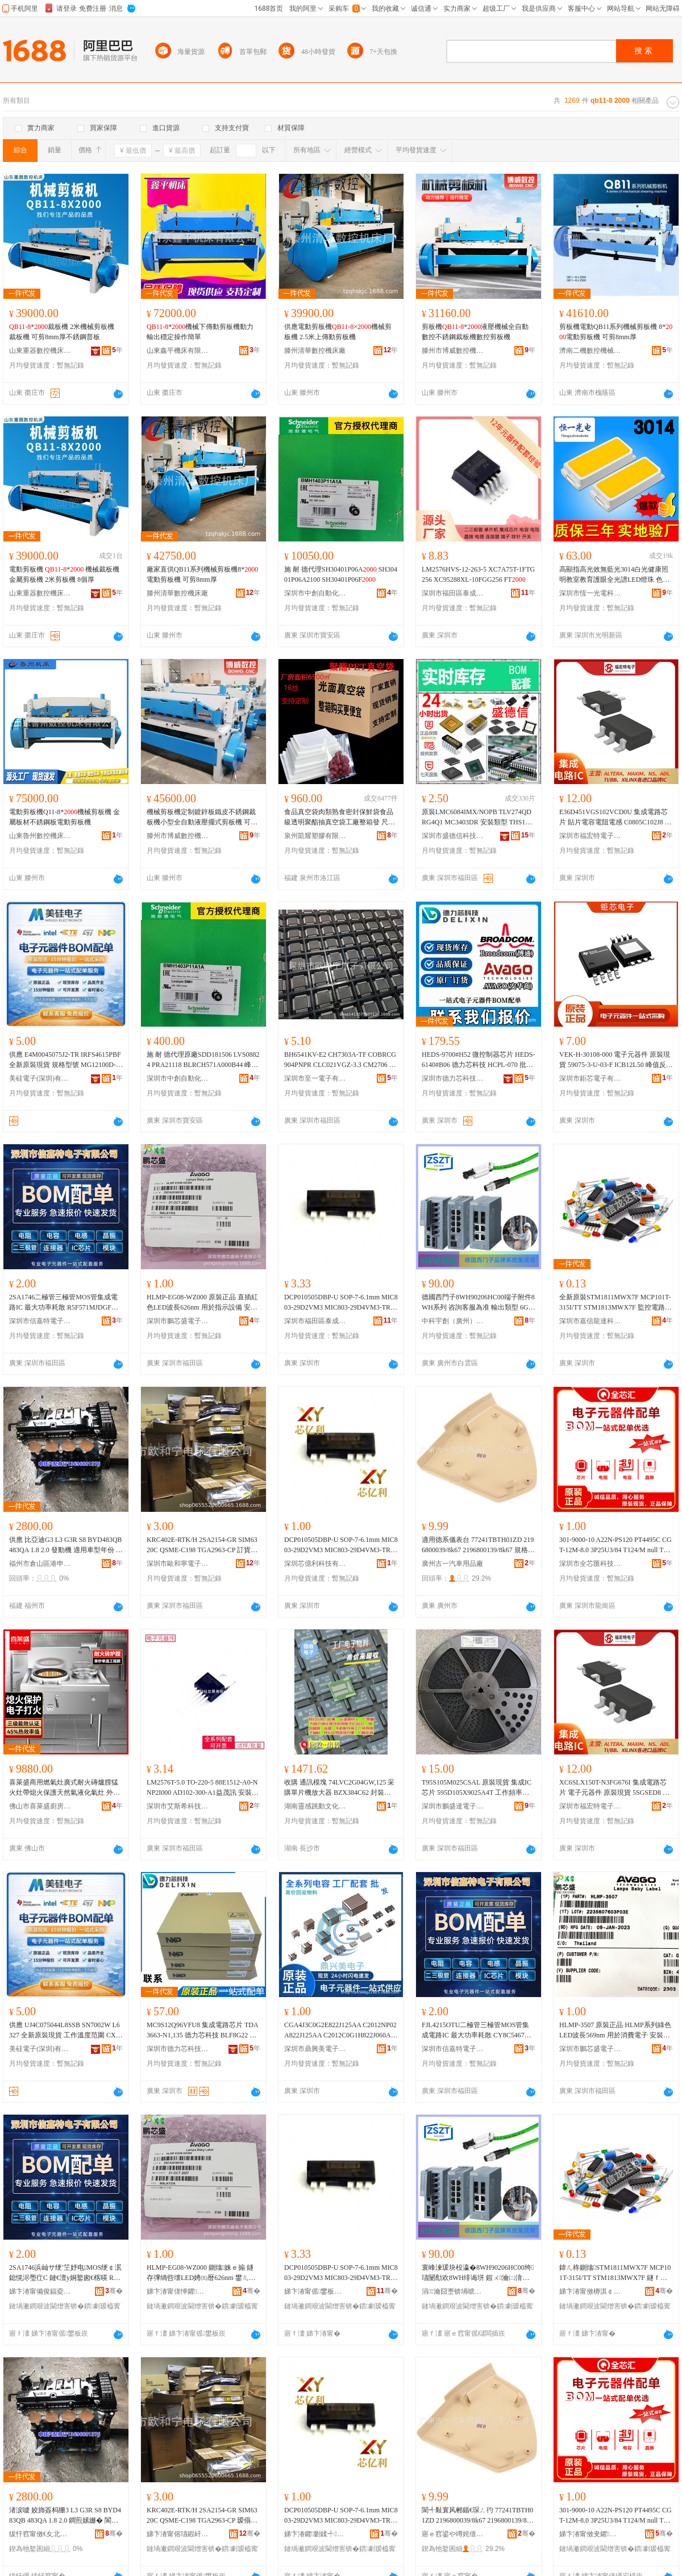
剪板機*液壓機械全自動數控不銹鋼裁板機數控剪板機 (475, 332)
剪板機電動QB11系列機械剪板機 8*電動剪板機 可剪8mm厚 (615, 332)
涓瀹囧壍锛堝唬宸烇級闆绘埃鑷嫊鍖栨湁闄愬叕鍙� (453, 2291)
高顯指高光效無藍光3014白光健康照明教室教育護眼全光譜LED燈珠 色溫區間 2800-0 (614, 575)
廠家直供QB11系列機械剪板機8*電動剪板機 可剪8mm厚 (202, 574)
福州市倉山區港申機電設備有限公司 (40, 1564)
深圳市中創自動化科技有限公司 (315, 593)
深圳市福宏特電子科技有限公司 (590, 836)
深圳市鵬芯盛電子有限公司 (178, 1321)
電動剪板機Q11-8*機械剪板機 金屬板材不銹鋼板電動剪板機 (64, 817)
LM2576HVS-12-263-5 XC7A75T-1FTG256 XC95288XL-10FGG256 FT (478, 574)
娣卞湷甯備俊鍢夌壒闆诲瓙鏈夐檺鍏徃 (40, 2291)
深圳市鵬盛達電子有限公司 (453, 1806)
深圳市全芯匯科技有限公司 (590, 1564)
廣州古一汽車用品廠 (452, 1564)
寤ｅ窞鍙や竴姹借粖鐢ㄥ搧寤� (453, 2534)
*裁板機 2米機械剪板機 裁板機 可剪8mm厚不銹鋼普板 (61, 332)
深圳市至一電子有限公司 (315, 1078)
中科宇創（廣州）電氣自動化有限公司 (453, 1321)
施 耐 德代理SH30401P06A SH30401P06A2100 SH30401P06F (340, 574)
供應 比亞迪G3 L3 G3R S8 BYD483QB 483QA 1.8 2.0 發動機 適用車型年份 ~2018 (66, 1545)
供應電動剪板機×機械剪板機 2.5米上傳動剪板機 (338, 332)
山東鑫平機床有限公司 (178, 351)
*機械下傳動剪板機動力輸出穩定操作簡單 (200, 332)
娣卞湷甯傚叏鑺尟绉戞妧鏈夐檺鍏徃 (590, 2534)
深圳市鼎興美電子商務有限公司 (315, 2049)
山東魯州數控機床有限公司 (40, 836)
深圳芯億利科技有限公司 (315, 1564)
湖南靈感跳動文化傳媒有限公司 (315, 1806)
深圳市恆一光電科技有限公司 (590, 593)
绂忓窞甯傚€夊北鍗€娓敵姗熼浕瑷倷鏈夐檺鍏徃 (40, 2534)
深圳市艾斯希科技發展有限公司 (178, 1806)
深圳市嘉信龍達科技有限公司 (590, 1321)
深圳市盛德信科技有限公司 (453, 836)
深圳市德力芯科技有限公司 (453, 1078)
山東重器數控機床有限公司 (40, 351)
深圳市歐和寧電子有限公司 (178, 1564)
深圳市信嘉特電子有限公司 (40, 1321)
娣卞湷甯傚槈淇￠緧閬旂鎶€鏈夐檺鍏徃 (590, 2291)
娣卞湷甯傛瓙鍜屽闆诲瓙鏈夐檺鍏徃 (178, 2534)
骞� (114, 2291)
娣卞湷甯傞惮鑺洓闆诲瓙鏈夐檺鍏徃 (178, 2291)
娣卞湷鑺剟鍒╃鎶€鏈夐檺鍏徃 (315, 2534)
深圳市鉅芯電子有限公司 (590, 1078)
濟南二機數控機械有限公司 (590, 351)
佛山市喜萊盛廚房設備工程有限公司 (40, 1806)
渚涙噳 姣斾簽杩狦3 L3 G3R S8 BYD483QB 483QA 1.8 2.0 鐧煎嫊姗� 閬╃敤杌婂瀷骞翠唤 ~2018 (65, 2515)
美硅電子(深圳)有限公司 (40, 1078)
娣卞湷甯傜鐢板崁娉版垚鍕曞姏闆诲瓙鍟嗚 (315, 2291)
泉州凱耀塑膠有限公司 (315, 836)
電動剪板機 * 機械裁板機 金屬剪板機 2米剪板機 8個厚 (64, 574)
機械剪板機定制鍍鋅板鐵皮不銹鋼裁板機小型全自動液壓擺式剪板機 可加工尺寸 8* (202, 817)
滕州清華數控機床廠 (315, 351)
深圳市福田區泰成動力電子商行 (453, 593)
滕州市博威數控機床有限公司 (453, 351)
